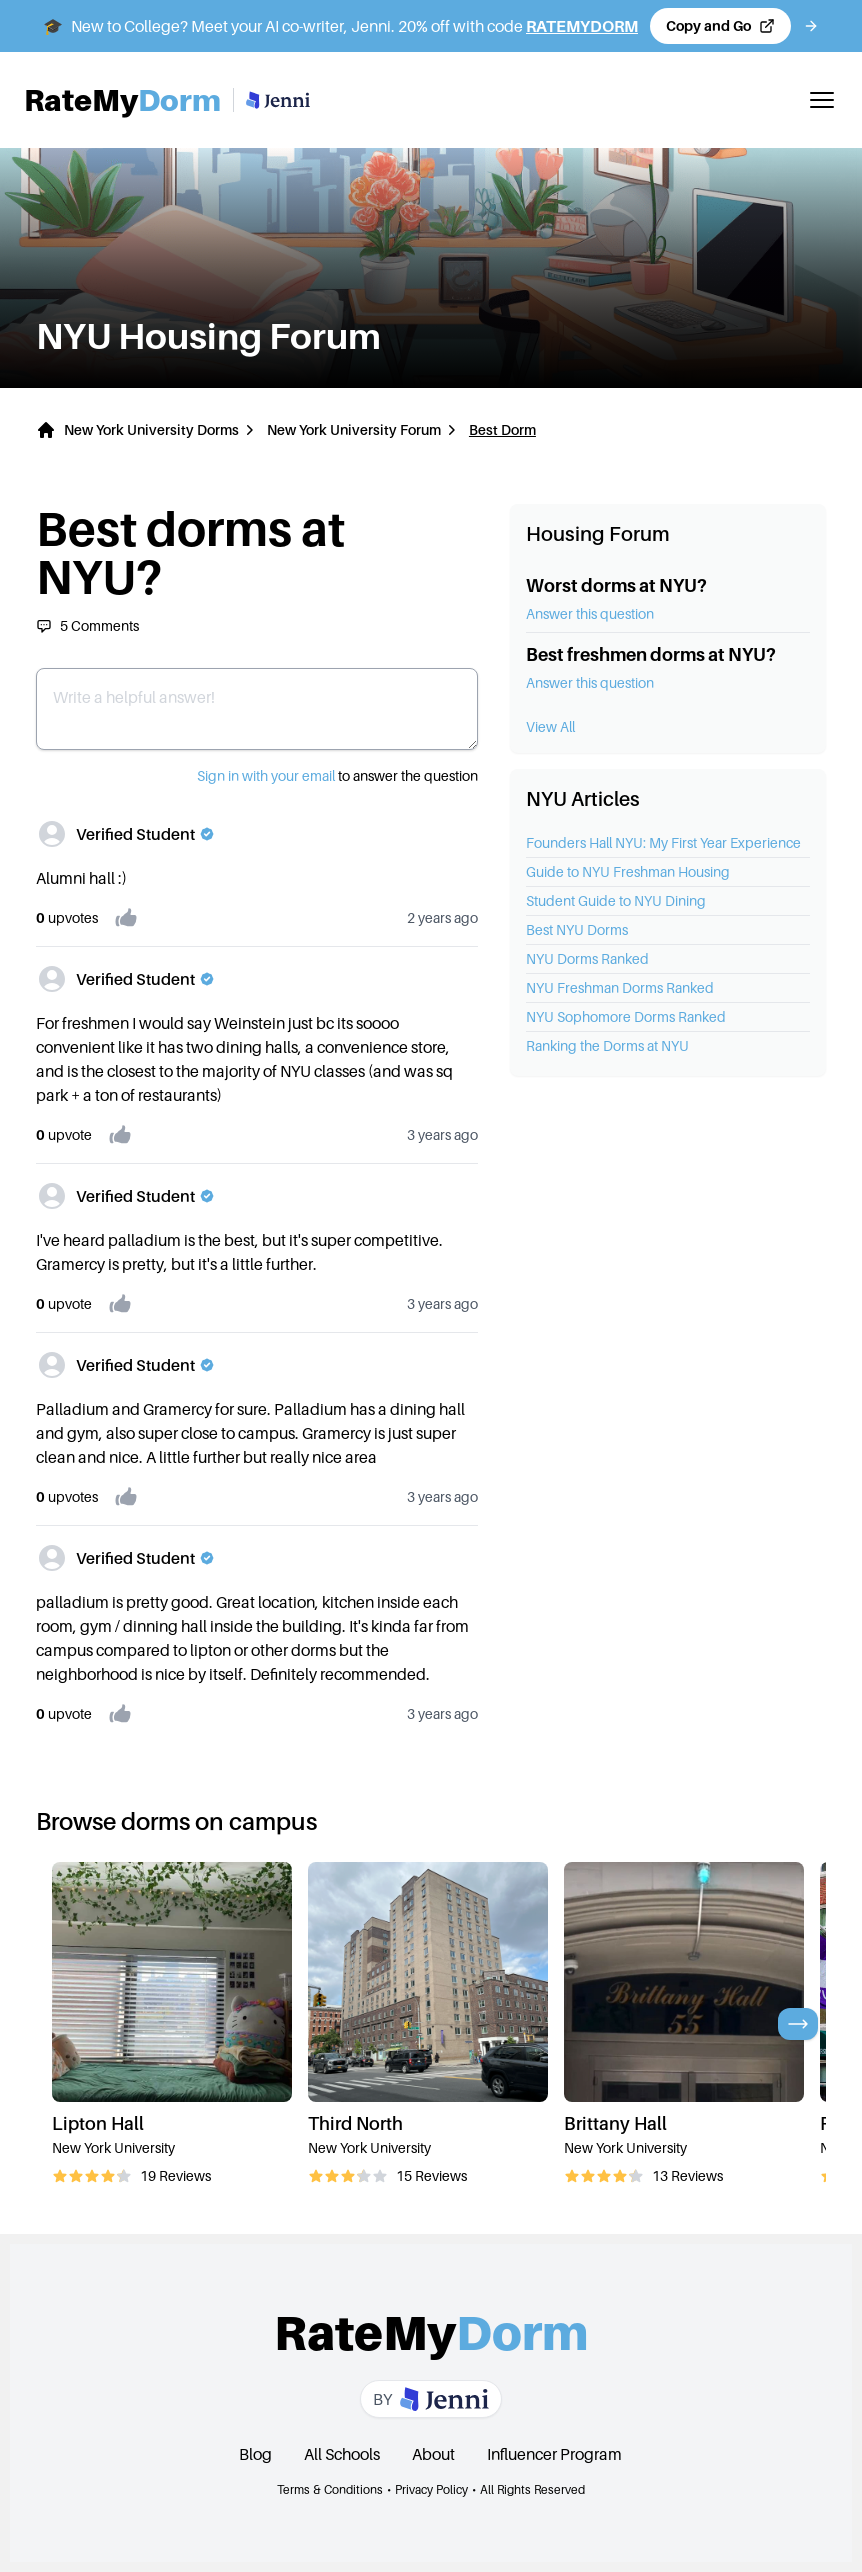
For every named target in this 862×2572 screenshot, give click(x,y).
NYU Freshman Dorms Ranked (620, 987)
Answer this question (590, 613)
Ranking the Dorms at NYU (607, 1045)
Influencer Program (554, 2454)
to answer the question (337, 775)
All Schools (342, 2454)
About (433, 2454)
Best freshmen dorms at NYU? (651, 654)
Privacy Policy (431, 2489)
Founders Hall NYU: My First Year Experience (663, 842)
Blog (255, 2454)
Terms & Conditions (330, 2489)
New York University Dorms (151, 429)
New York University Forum (354, 429)
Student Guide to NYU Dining (616, 900)
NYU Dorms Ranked (587, 958)
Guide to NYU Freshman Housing (628, 871)
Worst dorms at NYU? (616, 585)
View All (550, 726)
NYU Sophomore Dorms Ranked (626, 1016)
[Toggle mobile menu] (822, 100)
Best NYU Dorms (577, 929)
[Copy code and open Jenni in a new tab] (720, 26)
